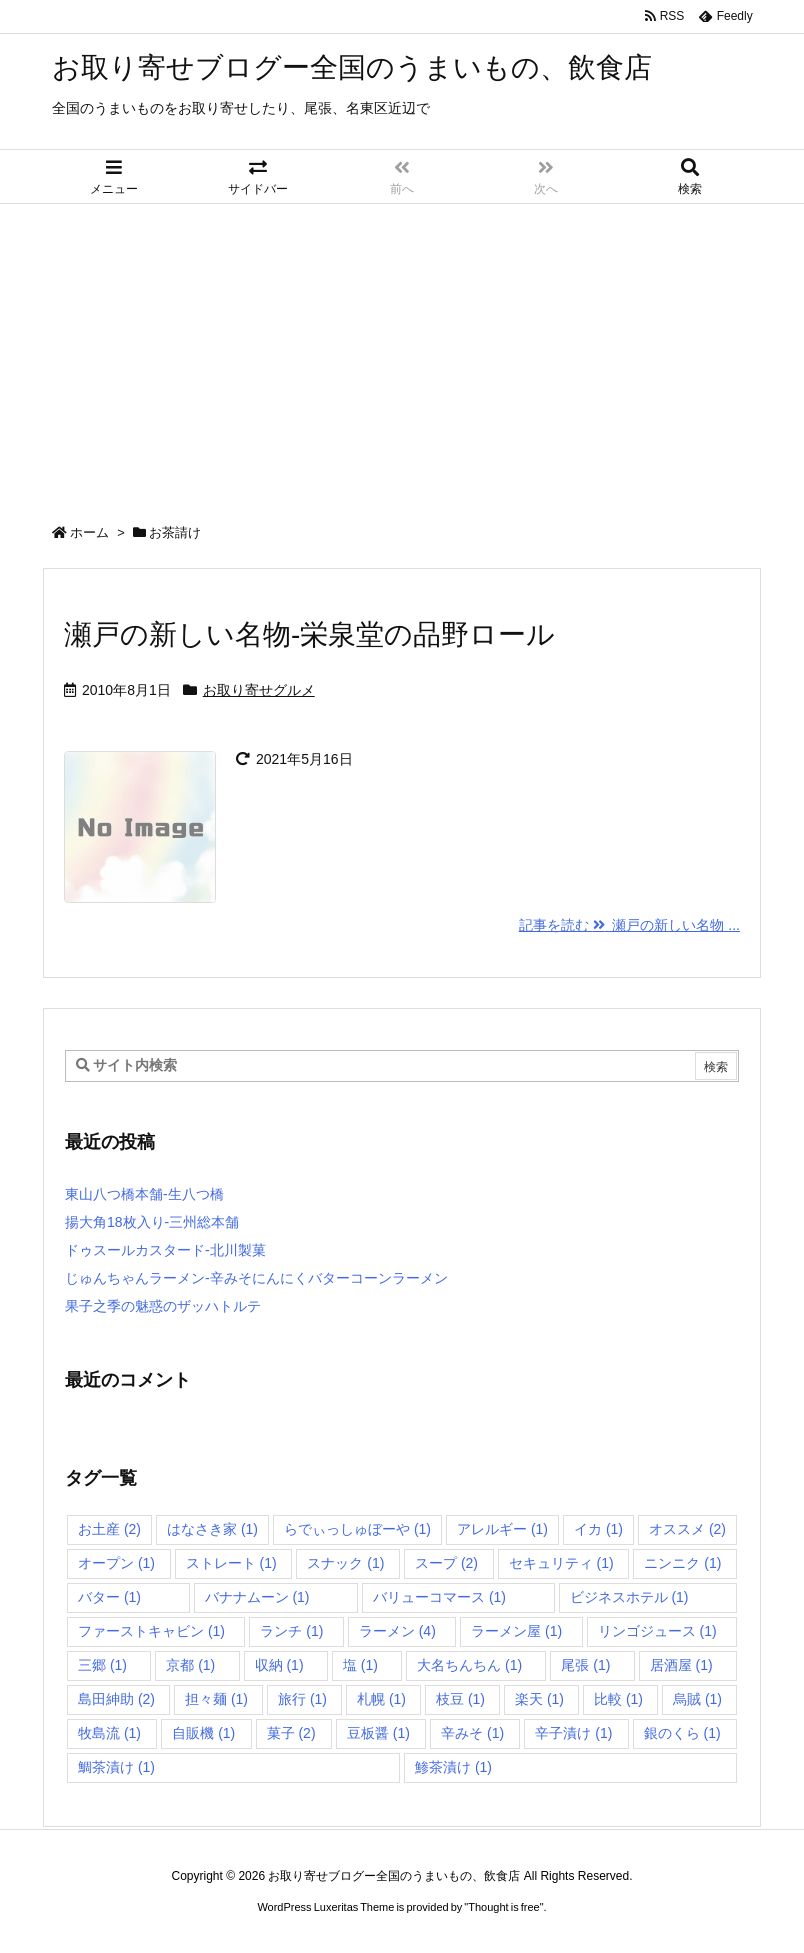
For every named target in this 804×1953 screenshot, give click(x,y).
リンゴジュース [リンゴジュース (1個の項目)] (657, 1631)
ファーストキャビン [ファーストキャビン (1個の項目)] (151, 1631)
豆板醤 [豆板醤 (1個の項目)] (378, 1733)
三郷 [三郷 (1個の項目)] (102, 1665)
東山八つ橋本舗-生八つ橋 (144, 1194)
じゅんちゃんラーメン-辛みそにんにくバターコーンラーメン (256, 1278)
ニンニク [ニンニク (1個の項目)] (682, 1563)
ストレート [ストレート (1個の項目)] (231, 1563)
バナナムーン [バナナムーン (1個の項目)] (257, 1597)
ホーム (89, 532)
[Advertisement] (402, 354)
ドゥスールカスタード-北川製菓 (165, 1250)
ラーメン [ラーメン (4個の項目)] (397, 1631)
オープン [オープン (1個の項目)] (116, 1563)
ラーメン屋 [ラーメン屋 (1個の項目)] (516, 1631)
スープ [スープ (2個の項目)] (446, 1563)
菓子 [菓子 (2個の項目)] (291, 1733)
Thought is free (503, 1907)
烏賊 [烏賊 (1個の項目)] (697, 1699)
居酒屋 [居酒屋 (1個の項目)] (681, 1665)
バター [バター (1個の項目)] (109, 1597)
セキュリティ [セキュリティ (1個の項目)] (561, 1563)
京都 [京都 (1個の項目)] (190, 1665)
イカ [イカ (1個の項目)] (598, 1529)
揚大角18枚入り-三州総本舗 (152, 1222)
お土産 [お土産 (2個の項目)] (109, 1529)
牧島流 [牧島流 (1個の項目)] (109, 1733)
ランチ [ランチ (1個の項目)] (291, 1631)
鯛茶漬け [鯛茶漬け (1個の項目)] (116, 1767)
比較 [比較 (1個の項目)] (618, 1699)
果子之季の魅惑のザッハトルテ (163, 1306)
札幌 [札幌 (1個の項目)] (381, 1699)
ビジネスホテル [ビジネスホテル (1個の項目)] (629, 1597)
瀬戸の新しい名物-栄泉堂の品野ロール (309, 634)
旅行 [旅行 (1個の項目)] (302, 1699)
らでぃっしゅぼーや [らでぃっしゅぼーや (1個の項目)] (357, 1529)
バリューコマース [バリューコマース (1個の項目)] (439, 1597)
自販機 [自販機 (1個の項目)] (203, 1733)
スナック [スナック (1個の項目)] (345, 1563)
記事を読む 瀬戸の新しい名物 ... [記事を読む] (629, 925)
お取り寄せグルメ (259, 690)
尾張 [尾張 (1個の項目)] (585, 1665)
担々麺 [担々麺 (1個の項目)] (216, 1699)
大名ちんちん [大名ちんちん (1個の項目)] (469, 1665)
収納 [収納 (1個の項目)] (279, 1665)
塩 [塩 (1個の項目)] (360, 1665)
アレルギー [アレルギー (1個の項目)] (502, 1529)
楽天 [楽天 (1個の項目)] (539, 1699)
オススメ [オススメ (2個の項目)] (687, 1529)
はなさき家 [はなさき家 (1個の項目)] (212, 1529)
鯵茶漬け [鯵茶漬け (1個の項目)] (453, 1767)
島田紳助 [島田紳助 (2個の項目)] (116, 1699)
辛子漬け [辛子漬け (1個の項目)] (573, 1733)
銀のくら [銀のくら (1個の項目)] (682, 1733)
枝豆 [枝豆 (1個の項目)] (460, 1699)
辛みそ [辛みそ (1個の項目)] (472, 1733)
